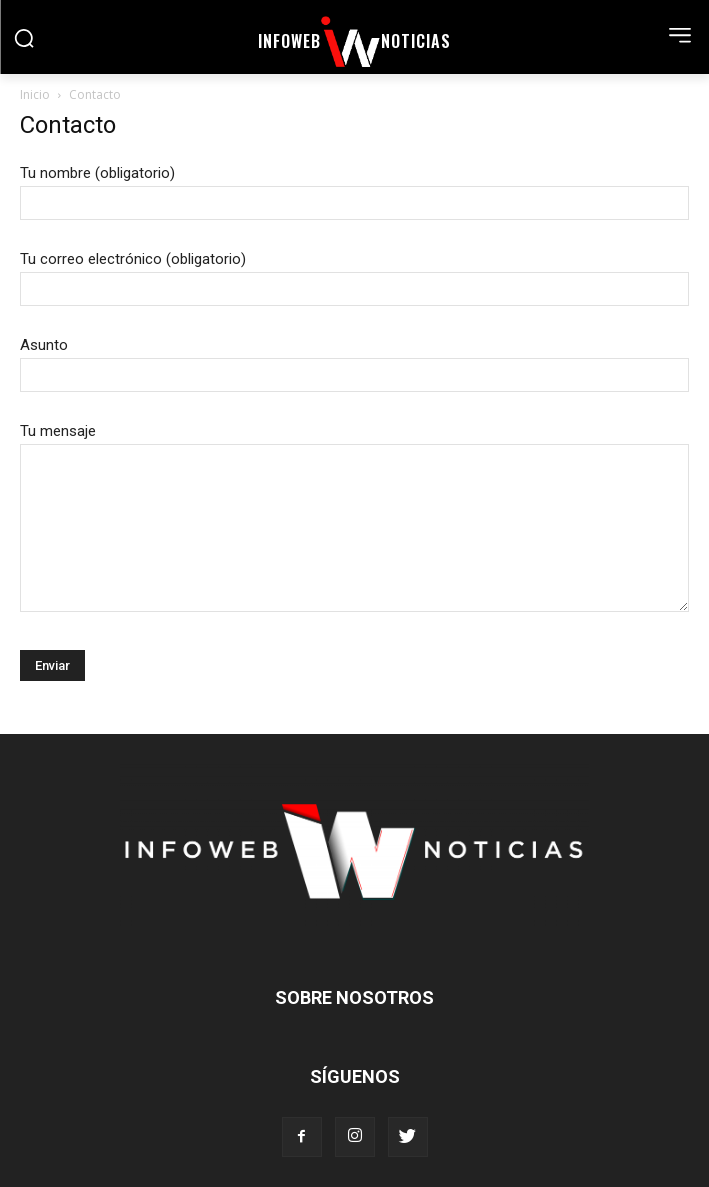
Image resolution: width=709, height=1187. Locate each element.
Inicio (35, 94)
